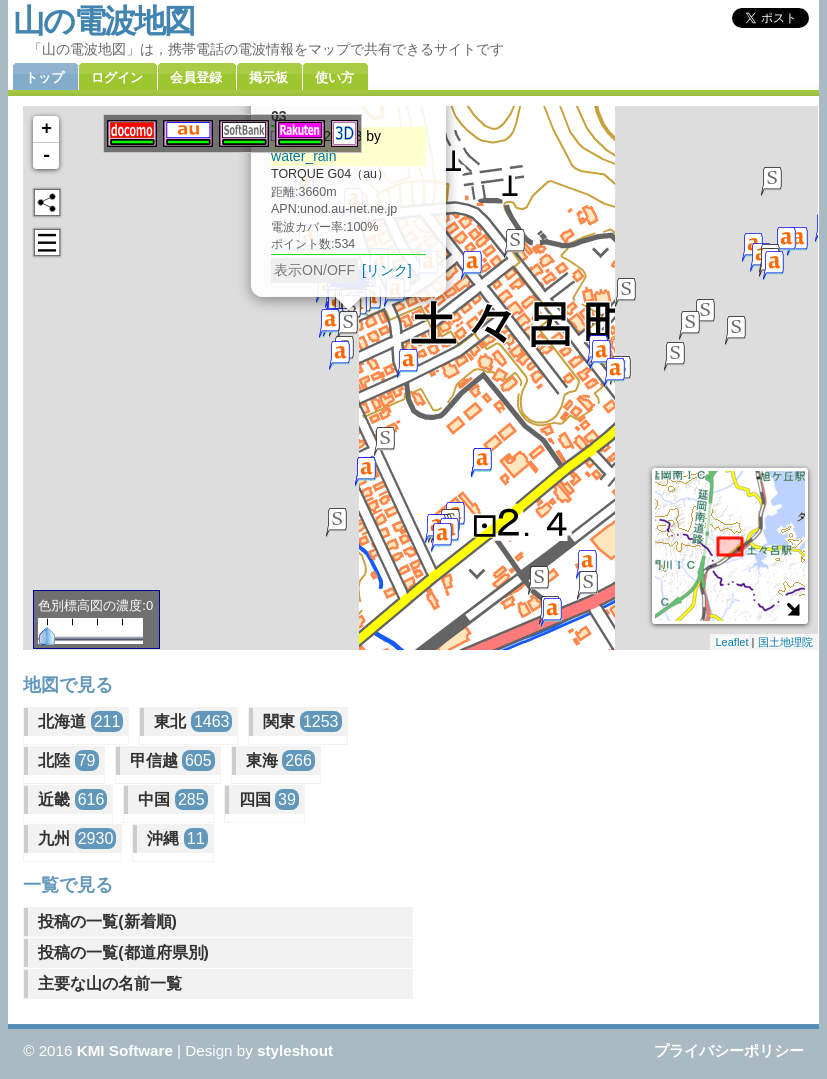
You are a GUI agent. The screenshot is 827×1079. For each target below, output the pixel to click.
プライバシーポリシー (729, 1050)
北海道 (80, 721)
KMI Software (125, 1050)
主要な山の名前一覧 (110, 983)
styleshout (295, 1050)
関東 (302, 721)
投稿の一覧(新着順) (107, 921)
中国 (172, 799)
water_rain (304, 156)
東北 (193, 721)
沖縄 (177, 838)
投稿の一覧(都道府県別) (123, 952)
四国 (269, 799)
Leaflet (731, 642)
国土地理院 (785, 642)
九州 (77, 838)
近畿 (72, 799)
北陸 (68, 760)
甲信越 (172, 760)
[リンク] (387, 270)
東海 (280, 760)
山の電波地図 (103, 21)
